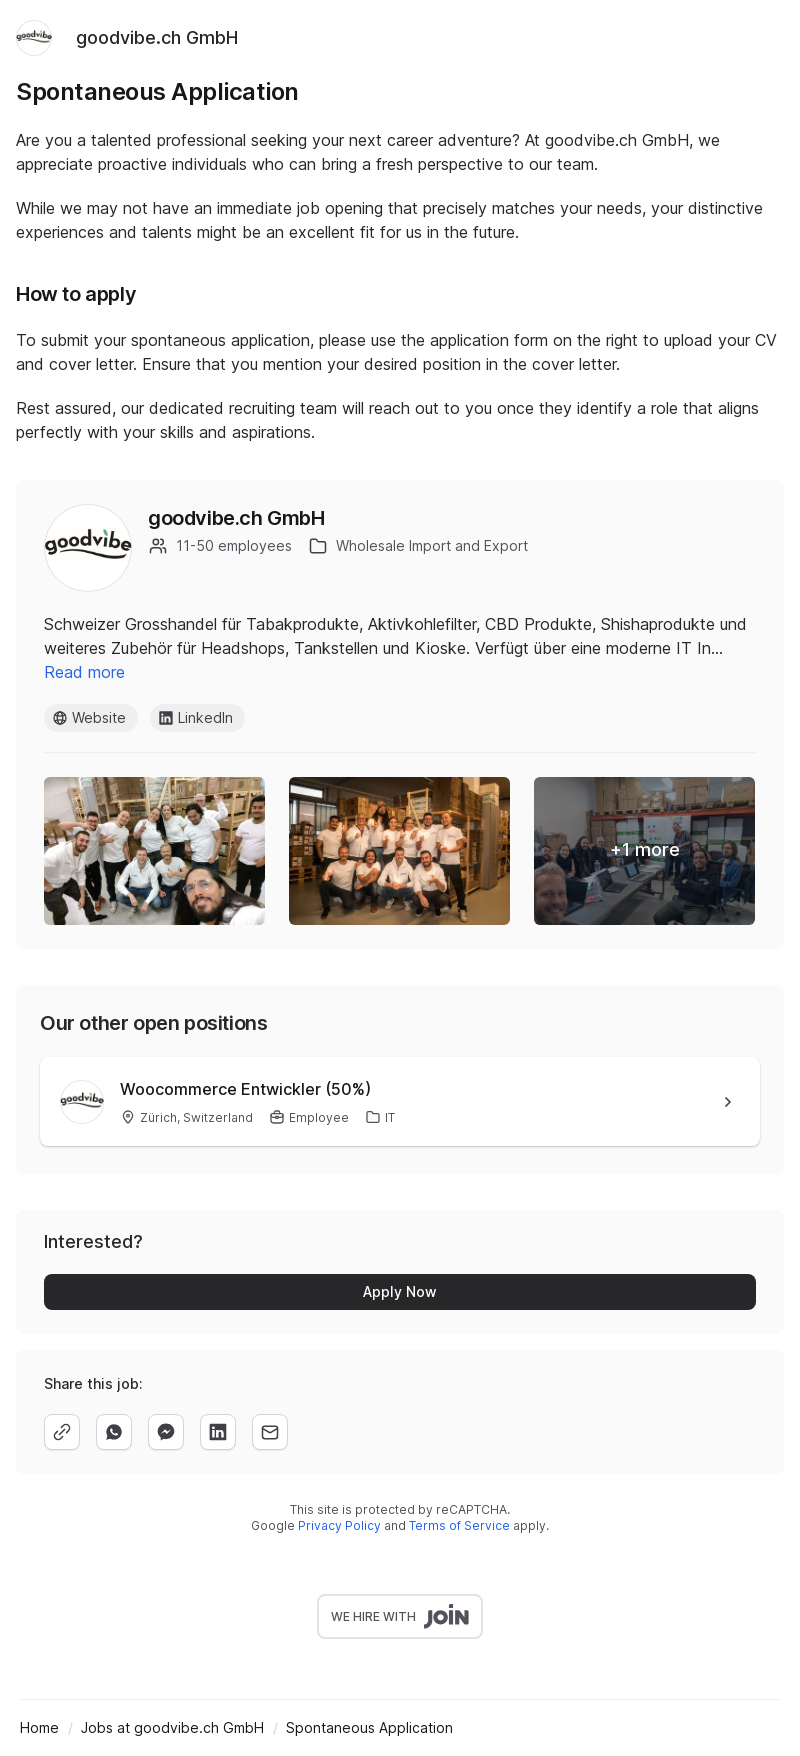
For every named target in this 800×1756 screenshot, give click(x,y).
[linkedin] (218, 1432)
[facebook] (166, 1432)
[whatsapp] (114, 1432)
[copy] (62, 1432)
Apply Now (400, 1291)
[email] (270, 1432)
